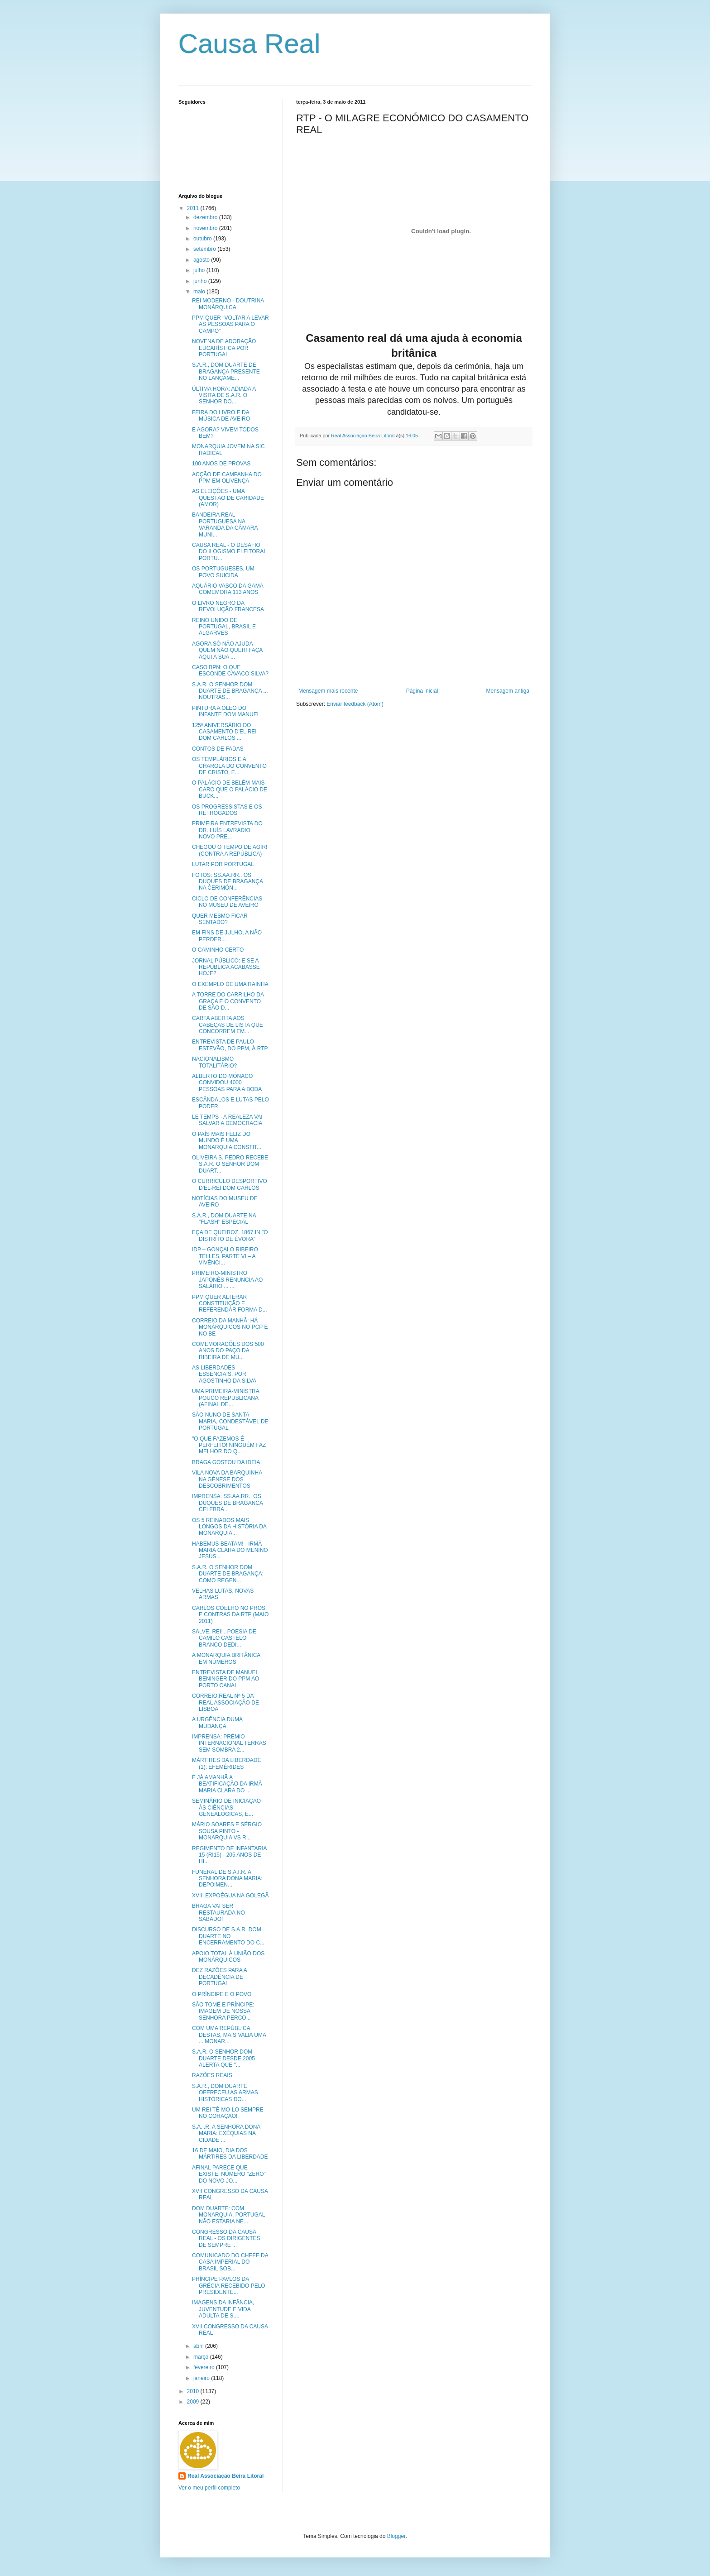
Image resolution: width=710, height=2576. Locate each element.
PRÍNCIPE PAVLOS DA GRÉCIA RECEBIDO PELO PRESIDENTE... (228, 2285)
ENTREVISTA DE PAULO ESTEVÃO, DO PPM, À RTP (230, 1045)
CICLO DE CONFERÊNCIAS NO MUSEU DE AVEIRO (227, 901)
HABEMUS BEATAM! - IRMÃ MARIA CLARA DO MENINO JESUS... (230, 1550)
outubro (203, 238)
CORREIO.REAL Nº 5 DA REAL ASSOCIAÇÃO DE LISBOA (225, 1702)
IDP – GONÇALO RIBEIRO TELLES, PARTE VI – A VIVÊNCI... (225, 1256)
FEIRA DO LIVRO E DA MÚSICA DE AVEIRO (221, 415)
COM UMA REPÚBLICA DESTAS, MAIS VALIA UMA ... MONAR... (229, 2035)
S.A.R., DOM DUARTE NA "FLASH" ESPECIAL (224, 1218)
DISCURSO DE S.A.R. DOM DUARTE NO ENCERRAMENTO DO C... (228, 1936)
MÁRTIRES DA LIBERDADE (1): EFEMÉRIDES (226, 1763)
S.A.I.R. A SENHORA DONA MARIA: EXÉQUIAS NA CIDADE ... (226, 2133)
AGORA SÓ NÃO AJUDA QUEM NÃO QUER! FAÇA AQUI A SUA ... (227, 650)
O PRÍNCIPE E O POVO (221, 1994)
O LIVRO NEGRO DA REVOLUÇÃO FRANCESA (228, 606)
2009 (194, 2402)
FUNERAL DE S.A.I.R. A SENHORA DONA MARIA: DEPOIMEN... (227, 1878)
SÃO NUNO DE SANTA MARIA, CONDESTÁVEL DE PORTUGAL (230, 1421)
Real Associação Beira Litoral (225, 2476)
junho (200, 281)
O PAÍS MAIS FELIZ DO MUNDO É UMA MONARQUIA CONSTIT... (226, 1140)
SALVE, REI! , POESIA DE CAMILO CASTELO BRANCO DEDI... (224, 1638)
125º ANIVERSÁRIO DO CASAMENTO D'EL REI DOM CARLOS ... (224, 732)
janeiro (202, 2378)
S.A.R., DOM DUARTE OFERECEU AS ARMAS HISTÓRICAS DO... (225, 2092)
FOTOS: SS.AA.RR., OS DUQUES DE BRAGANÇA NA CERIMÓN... (227, 881)
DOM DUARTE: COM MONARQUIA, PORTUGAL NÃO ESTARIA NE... (228, 2215)
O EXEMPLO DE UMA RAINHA (230, 984)
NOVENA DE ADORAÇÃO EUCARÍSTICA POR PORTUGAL (224, 348)
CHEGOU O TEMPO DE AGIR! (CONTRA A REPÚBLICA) (229, 850)
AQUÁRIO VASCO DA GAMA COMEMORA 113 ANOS (227, 589)
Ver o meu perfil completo (209, 2488)
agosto (202, 260)
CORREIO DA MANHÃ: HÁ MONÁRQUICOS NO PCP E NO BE (230, 1327)
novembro (206, 228)
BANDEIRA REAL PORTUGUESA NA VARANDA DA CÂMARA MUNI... (225, 524)
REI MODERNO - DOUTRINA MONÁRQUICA (228, 303)
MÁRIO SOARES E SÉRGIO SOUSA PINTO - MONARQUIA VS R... (227, 1831)
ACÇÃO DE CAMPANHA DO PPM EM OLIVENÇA (227, 477)
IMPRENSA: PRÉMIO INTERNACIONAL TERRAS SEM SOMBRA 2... (229, 1743)
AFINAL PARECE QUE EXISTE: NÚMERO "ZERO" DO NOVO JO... (229, 2174)
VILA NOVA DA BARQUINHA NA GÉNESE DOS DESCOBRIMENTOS (227, 1479)
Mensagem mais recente (328, 691)
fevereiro (204, 2367)
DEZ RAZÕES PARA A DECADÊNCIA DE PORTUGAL (219, 1977)
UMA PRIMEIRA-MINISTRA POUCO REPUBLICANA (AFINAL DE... (225, 1398)
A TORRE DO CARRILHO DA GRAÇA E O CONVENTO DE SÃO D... (228, 1001)
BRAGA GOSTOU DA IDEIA (226, 1462)
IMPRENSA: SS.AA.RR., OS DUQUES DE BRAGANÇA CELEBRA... (227, 1503)
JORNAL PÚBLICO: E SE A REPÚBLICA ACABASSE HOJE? (226, 967)
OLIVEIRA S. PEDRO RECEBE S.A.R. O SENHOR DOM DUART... (230, 1164)
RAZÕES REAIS (212, 2075)
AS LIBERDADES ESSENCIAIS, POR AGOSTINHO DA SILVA (224, 1374)
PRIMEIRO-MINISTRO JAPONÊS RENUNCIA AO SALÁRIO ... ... (227, 1279)
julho (199, 270)
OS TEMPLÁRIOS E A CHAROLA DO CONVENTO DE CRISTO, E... (229, 766)
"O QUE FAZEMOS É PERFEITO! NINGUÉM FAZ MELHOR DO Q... (229, 1445)
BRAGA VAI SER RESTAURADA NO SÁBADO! (218, 1912)
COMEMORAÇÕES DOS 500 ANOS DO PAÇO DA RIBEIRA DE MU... (228, 1350)
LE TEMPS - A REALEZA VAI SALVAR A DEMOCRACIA (227, 1120)
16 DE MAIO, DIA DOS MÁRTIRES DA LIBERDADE (230, 2153)
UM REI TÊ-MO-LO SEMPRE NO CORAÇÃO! (228, 2113)
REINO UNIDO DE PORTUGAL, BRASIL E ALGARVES (224, 627)
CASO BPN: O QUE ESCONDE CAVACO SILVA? (230, 670)
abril (199, 2346)
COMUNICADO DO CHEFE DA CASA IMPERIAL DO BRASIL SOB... (230, 2262)
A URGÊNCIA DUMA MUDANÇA (217, 1722)
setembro (205, 249)
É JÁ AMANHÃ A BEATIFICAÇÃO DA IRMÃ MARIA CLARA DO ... (227, 1784)
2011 (194, 208)
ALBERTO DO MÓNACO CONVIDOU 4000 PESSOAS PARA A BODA (227, 1082)
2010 (194, 2391)
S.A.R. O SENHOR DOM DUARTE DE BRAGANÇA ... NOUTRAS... (230, 691)
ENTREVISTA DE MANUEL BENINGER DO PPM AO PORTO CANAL (225, 1679)
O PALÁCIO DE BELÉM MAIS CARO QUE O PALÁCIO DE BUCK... (229, 789)
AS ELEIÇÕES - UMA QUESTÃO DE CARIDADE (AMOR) (228, 498)
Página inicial (422, 691)
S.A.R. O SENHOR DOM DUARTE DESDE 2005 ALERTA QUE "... (223, 2058)
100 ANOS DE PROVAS (221, 463)
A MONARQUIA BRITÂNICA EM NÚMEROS (226, 1658)
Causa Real (249, 44)
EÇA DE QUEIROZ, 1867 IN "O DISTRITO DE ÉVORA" (230, 1235)
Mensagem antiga (507, 691)
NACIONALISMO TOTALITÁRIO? (214, 1062)
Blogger (396, 2536)
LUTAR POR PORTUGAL (223, 864)
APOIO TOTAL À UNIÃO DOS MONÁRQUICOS (228, 1956)
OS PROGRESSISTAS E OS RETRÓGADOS (227, 810)
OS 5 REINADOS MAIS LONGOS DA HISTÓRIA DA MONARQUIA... (229, 1527)
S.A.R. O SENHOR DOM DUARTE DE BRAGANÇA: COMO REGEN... (228, 1574)
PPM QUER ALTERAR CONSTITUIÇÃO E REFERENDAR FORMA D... (229, 1303)
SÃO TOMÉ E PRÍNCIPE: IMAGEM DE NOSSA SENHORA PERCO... (223, 2011)
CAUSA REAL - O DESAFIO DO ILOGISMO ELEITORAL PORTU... (229, 551)
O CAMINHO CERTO (218, 950)
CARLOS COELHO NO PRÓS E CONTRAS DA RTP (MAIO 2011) (230, 1614)
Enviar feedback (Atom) (354, 704)
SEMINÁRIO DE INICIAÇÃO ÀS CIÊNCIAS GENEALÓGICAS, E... (226, 1807)
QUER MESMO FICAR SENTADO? (220, 919)
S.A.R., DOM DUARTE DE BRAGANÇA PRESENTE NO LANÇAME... (226, 371)
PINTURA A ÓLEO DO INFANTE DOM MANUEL (226, 711)
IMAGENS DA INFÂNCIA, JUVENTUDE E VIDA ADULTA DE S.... (223, 2309)
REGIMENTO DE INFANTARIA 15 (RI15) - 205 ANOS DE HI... (229, 1855)
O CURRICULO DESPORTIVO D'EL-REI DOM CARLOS (229, 1184)
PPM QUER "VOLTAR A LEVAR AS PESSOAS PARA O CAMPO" (230, 324)
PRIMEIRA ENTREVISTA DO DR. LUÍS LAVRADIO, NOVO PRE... (227, 830)
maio (199, 291)
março (201, 2357)
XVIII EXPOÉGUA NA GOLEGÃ (230, 1895)
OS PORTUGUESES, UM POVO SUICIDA (223, 571)
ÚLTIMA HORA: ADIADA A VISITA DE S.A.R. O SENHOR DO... (224, 395)
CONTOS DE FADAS (218, 749)
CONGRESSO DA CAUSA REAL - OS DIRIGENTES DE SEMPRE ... (226, 2238)
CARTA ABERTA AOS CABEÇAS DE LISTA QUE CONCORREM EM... (227, 1024)
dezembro (206, 217)
